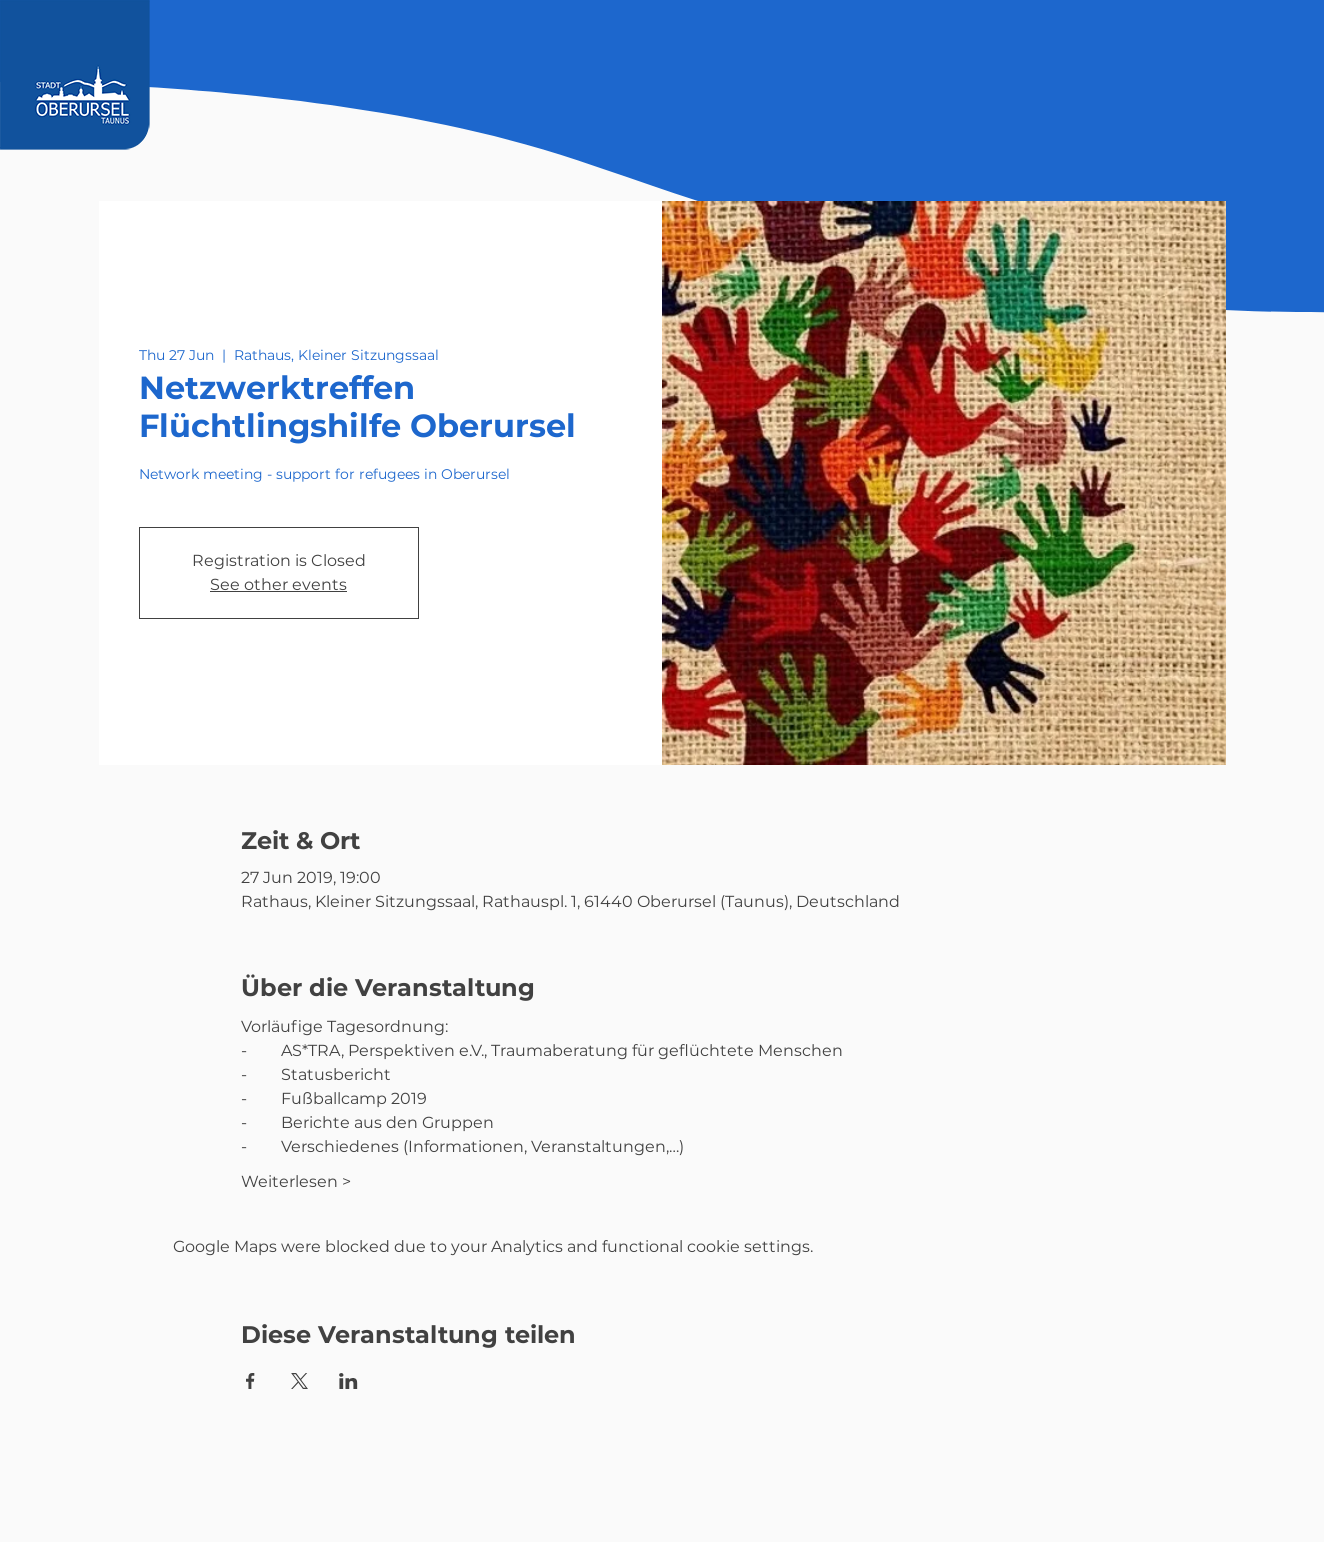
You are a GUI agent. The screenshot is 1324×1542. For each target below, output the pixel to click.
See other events (278, 584)
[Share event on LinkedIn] (348, 1381)
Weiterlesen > (296, 1181)
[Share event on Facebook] (250, 1381)
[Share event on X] (299, 1381)
